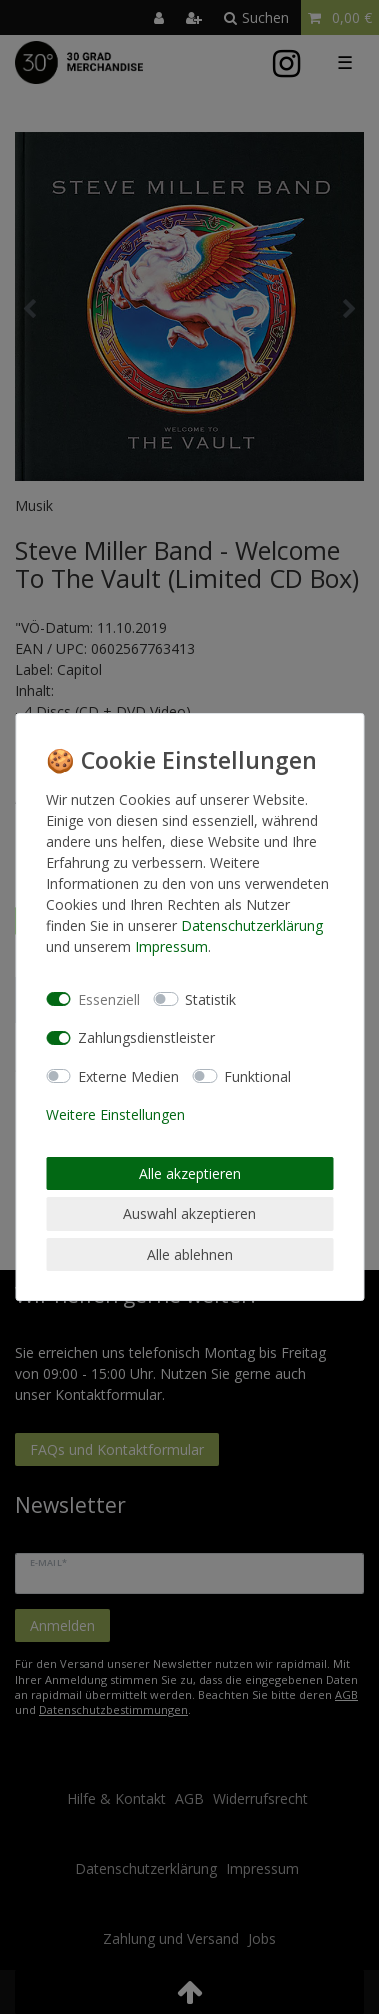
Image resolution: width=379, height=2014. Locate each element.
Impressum (171, 946)
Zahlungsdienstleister (146, 1037)
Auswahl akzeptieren (189, 1213)
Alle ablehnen (190, 1254)
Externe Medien (128, 1076)
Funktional (257, 1076)
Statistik (210, 999)
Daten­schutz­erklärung (252, 925)
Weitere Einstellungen (115, 1114)
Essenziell (109, 999)
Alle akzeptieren (190, 1173)
